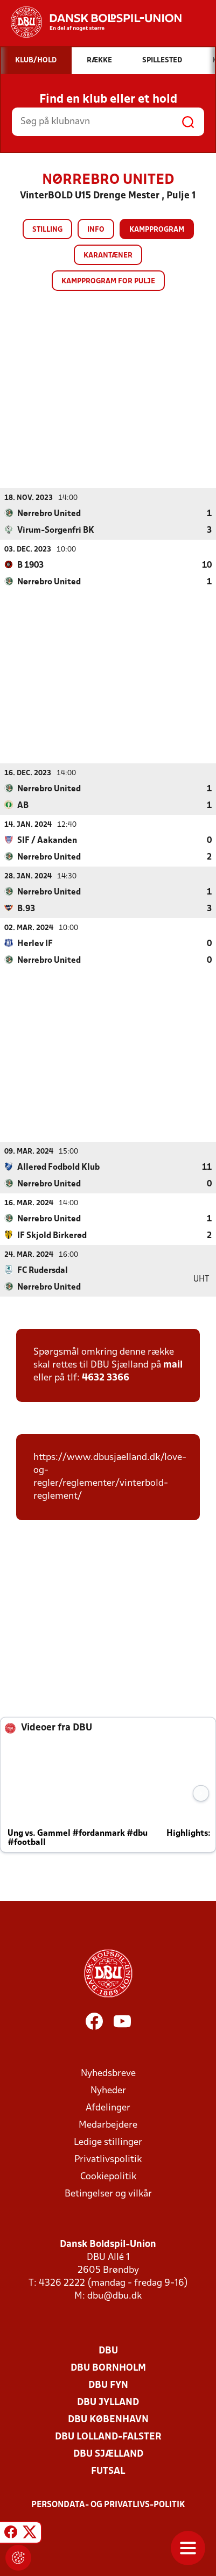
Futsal (108, 2470)
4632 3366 (105, 1377)
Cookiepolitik (108, 2176)
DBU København (108, 2419)
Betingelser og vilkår (108, 2193)
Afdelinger (108, 2107)
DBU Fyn (108, 2384)
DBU (108, 2350)
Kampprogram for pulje (108, 281)
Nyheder (108, 2090)
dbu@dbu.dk (114, 2295)
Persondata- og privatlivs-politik (108, 2504)
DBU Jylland (108, 2402)
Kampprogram (156, 229)
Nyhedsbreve (108, 2073)
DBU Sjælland (108, 2453)
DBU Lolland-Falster (108, 2436)
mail (173, 1364)
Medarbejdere (108, 2124)
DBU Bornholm (108, 2367)
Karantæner (108, 255)
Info (95, 229)
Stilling (47, 229)
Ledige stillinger (108, 2141)
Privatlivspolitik (108, 2159)
